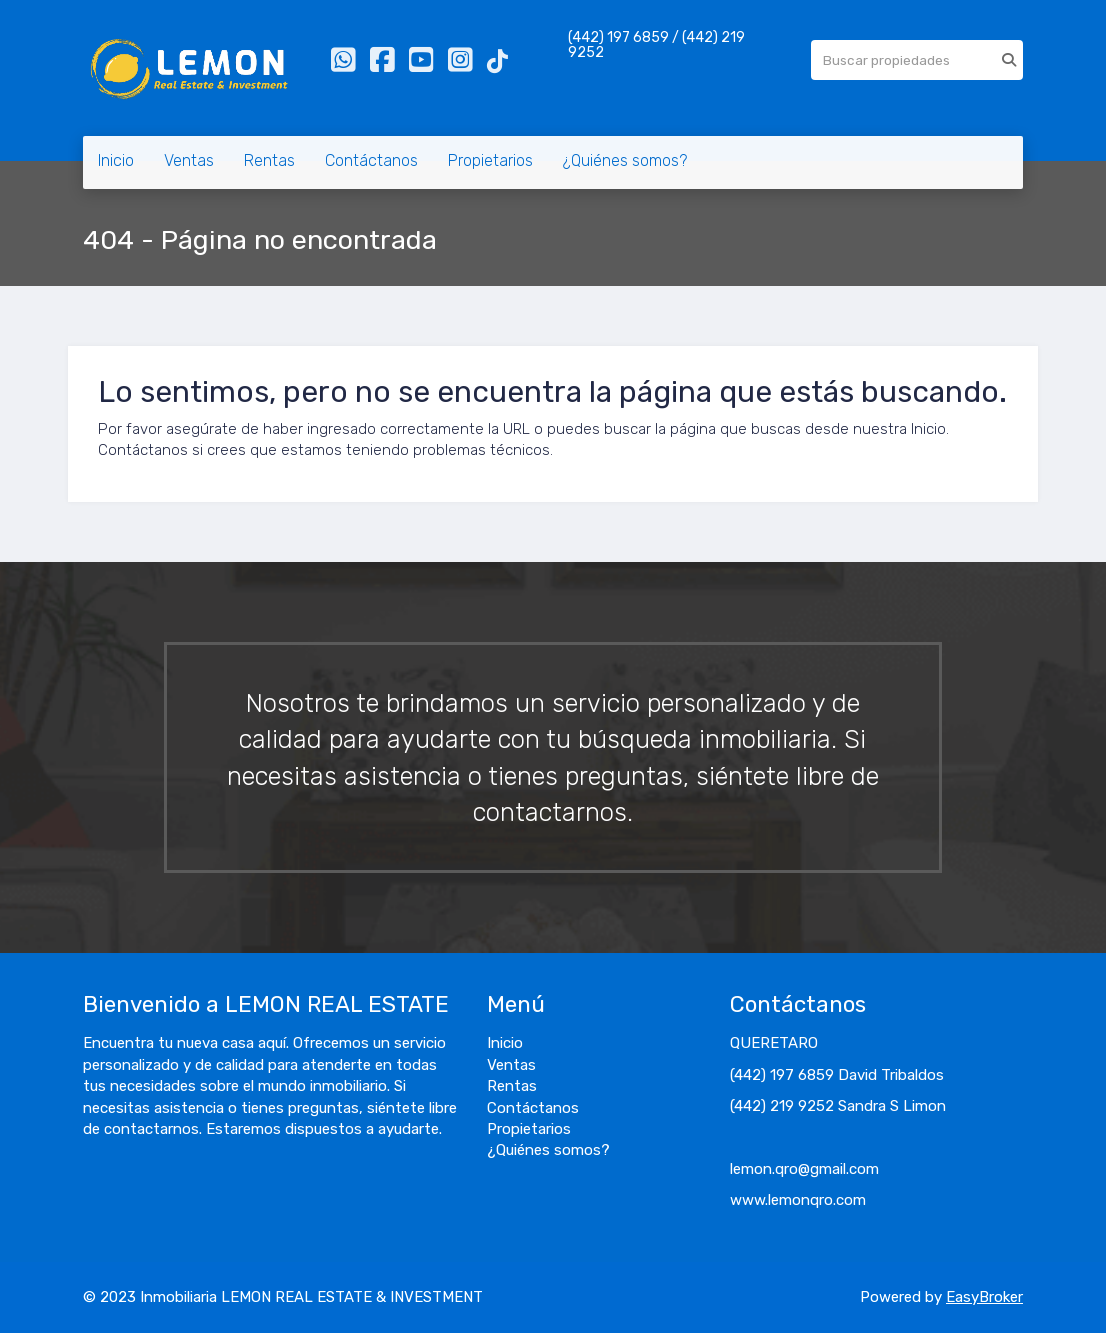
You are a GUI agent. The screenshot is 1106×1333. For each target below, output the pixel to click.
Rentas (269, 160)
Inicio (116, 160)
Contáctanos (371, 160)
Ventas (189, 160)
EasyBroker (984, 1297)
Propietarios (490, 160)
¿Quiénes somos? (625, 160)
